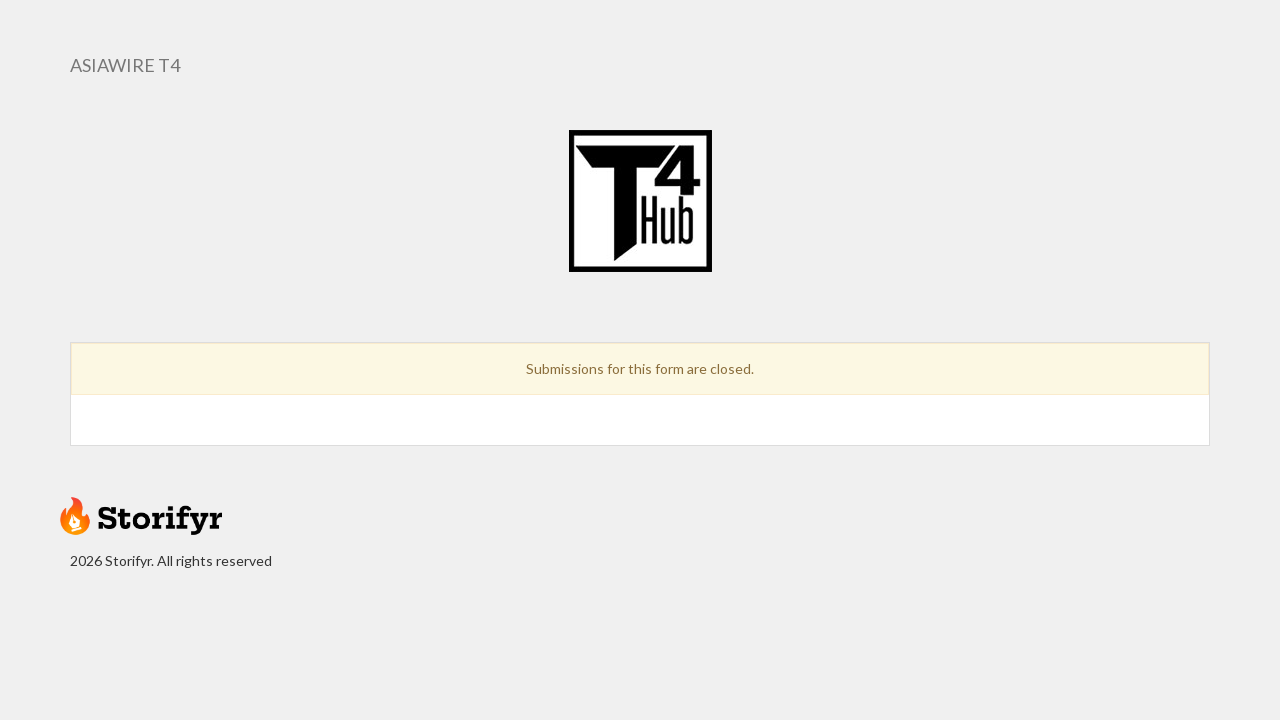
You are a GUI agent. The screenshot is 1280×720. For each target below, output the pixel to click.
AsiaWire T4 (125, 65)
